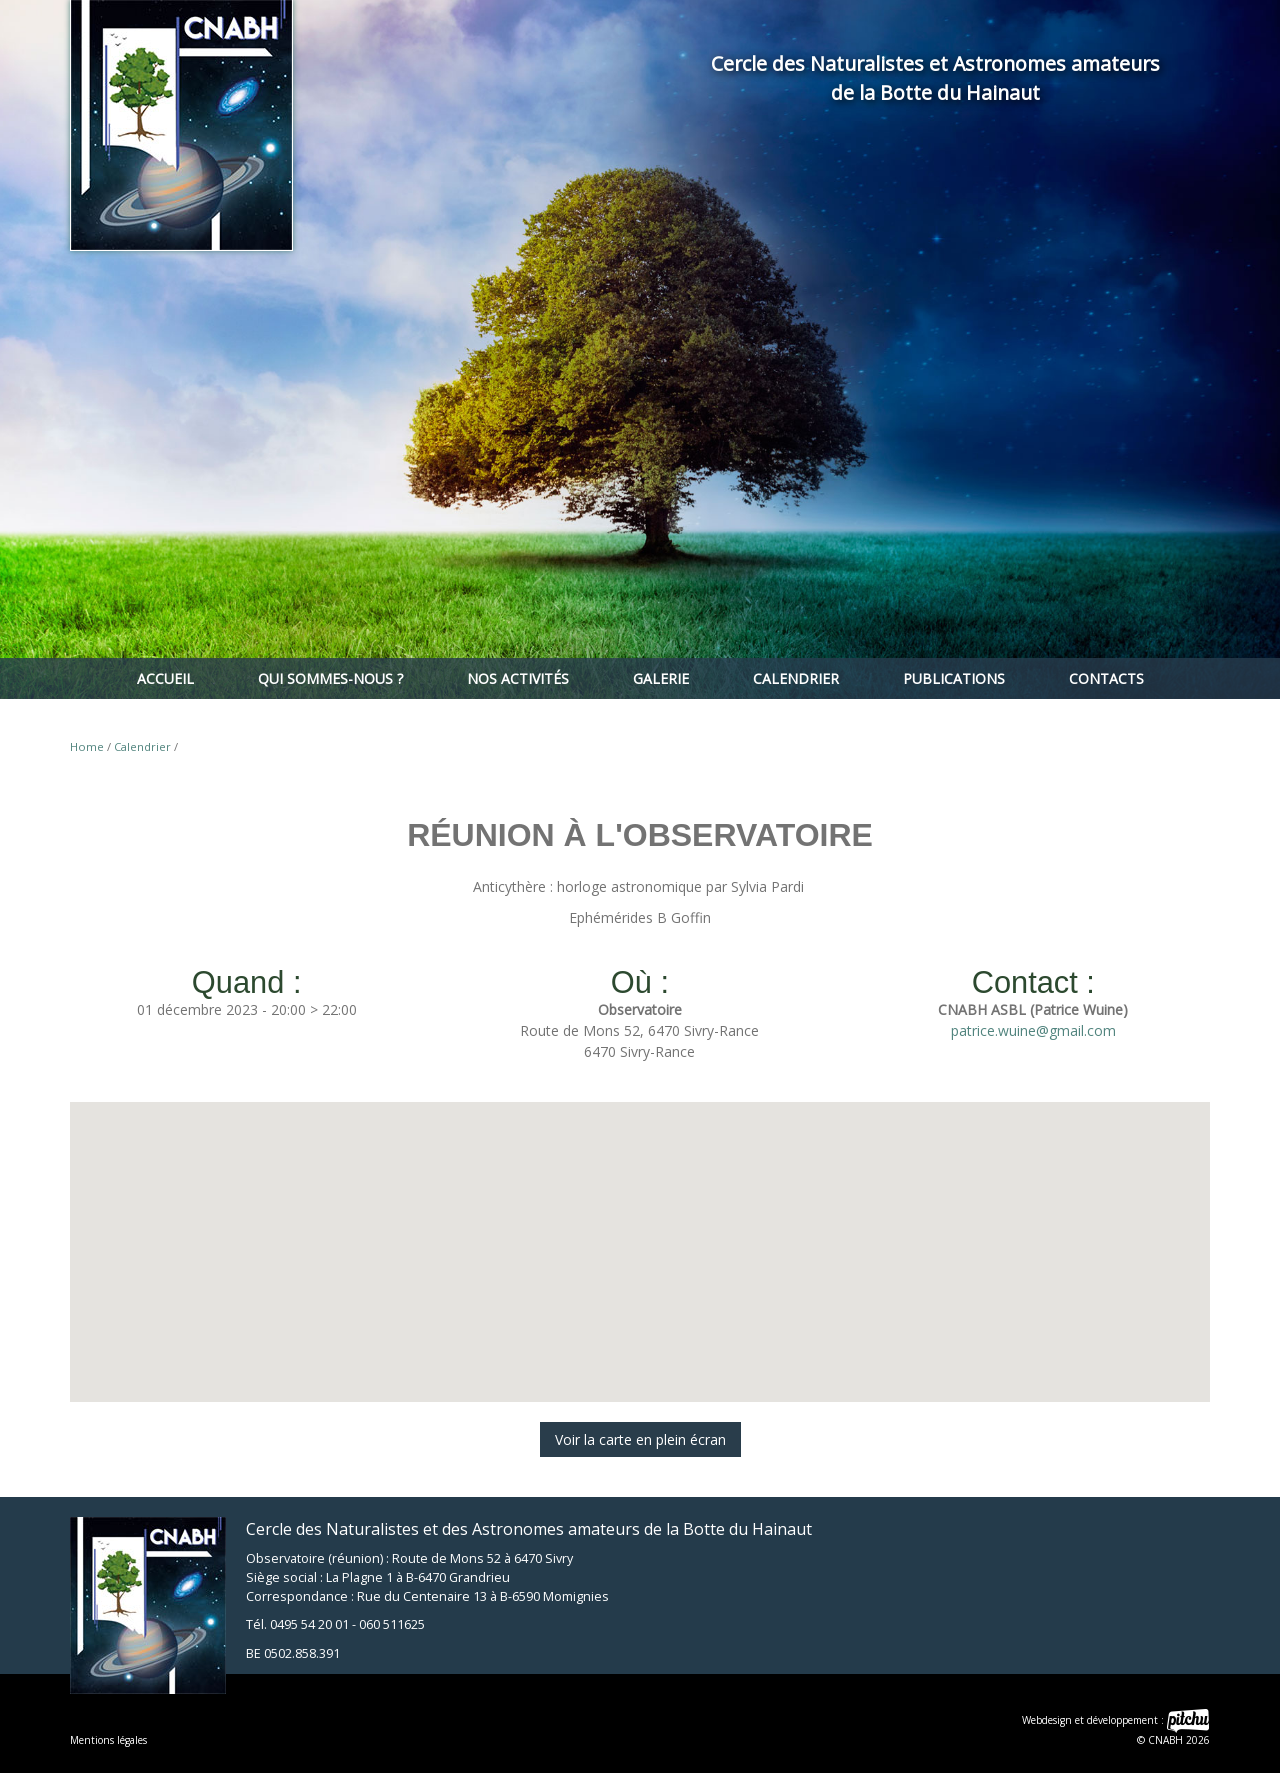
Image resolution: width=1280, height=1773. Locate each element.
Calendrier (796, 678)
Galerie (661, 678)
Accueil (165, 678)
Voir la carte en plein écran (640, 1439)
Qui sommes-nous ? (330, 678)
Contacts (1106, 678)
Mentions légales (108, 1740)
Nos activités (518, 678)
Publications (954, 678)
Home (87, 746)
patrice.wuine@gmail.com (1033, 1030)
